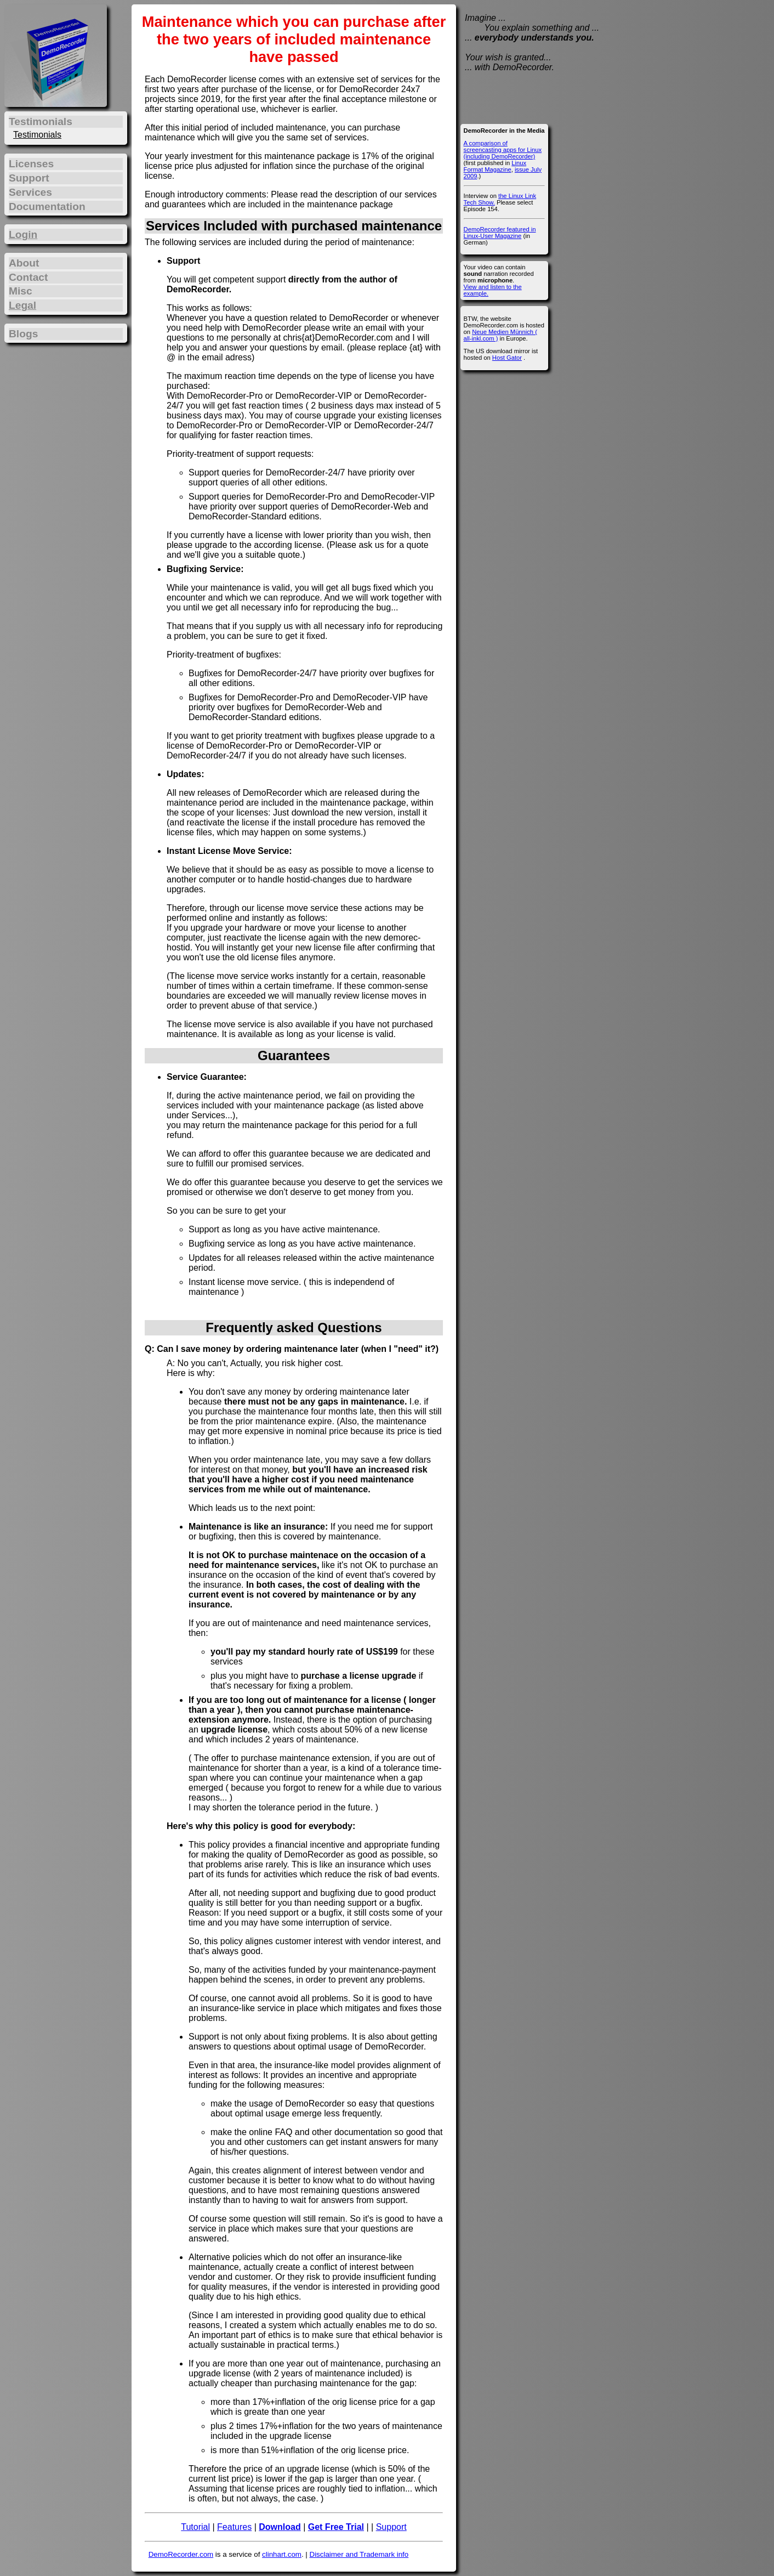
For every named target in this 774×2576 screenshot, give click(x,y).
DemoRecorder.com (181, 2554)
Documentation (47, 206)
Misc (20, 291)
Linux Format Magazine (495, 166)
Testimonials (37, 134)
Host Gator (507, 357)
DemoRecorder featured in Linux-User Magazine (500, 232)
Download (279, 2527)
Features (234, 2527)
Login (23, 234)
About (24, 263)
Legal (22, 305)
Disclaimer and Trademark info (359, 2554)
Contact (28, 277)
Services (30, 192)
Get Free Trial (336, 2527)
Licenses (31, 163)
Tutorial (195, 2527)
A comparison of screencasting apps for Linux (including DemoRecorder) (503, 150)
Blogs (23, 333)
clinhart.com (281, 2554)
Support (391, 2527)
